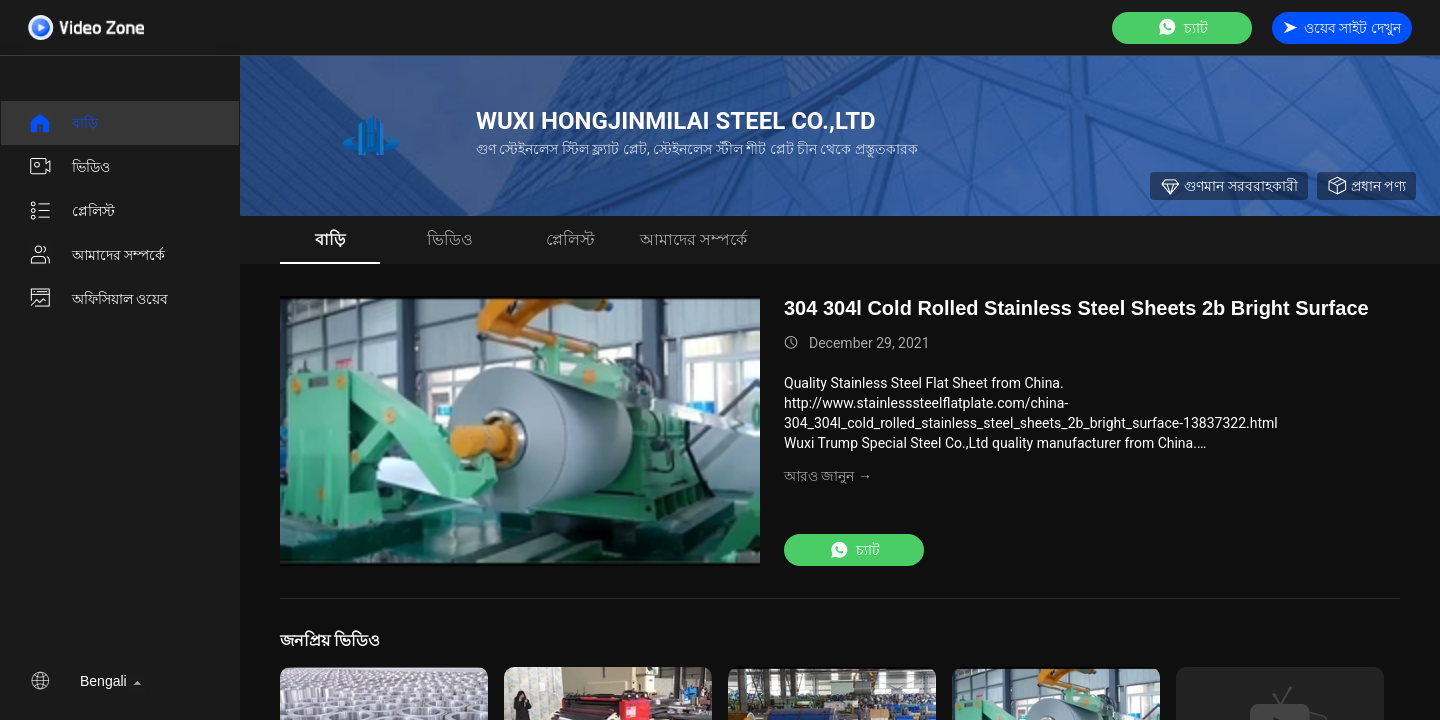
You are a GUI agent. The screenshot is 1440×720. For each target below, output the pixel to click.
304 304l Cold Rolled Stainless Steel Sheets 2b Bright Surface (1076, 308)
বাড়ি (63, 123)
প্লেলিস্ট (71, 211)
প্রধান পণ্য (1366, 186)
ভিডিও (69, 167)
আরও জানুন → (828, 476)
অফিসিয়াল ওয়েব (98, 299)
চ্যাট (1182, 27)
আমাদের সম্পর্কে (96, 255)
